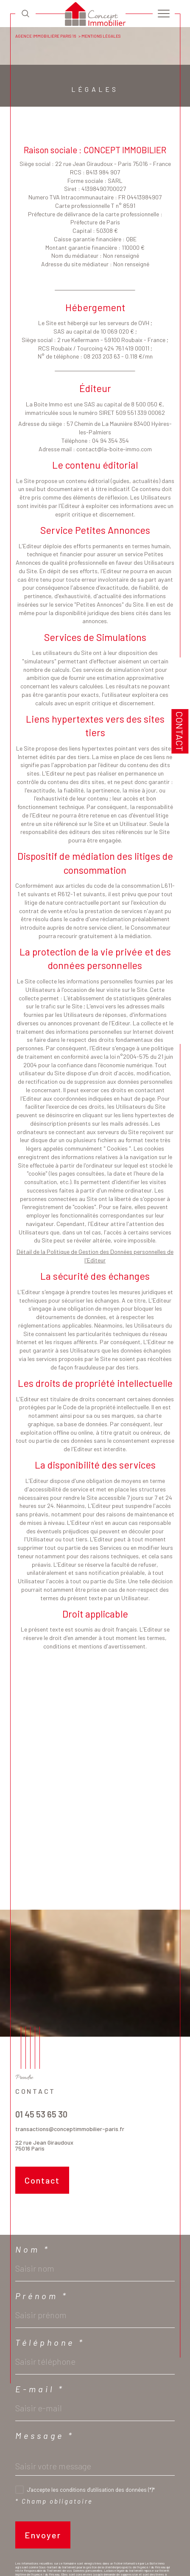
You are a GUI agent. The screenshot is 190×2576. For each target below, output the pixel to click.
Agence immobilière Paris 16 (45, 36)
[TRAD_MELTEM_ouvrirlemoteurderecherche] (25, 13)
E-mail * (39, 2389)
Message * (44, 2435)
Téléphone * (50, 2342)
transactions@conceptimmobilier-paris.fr (69, 2128)
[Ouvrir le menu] (164, 13)
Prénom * (41, 2296)
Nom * (32, 2249)
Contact (179, 731)
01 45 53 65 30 (41, 2114)
